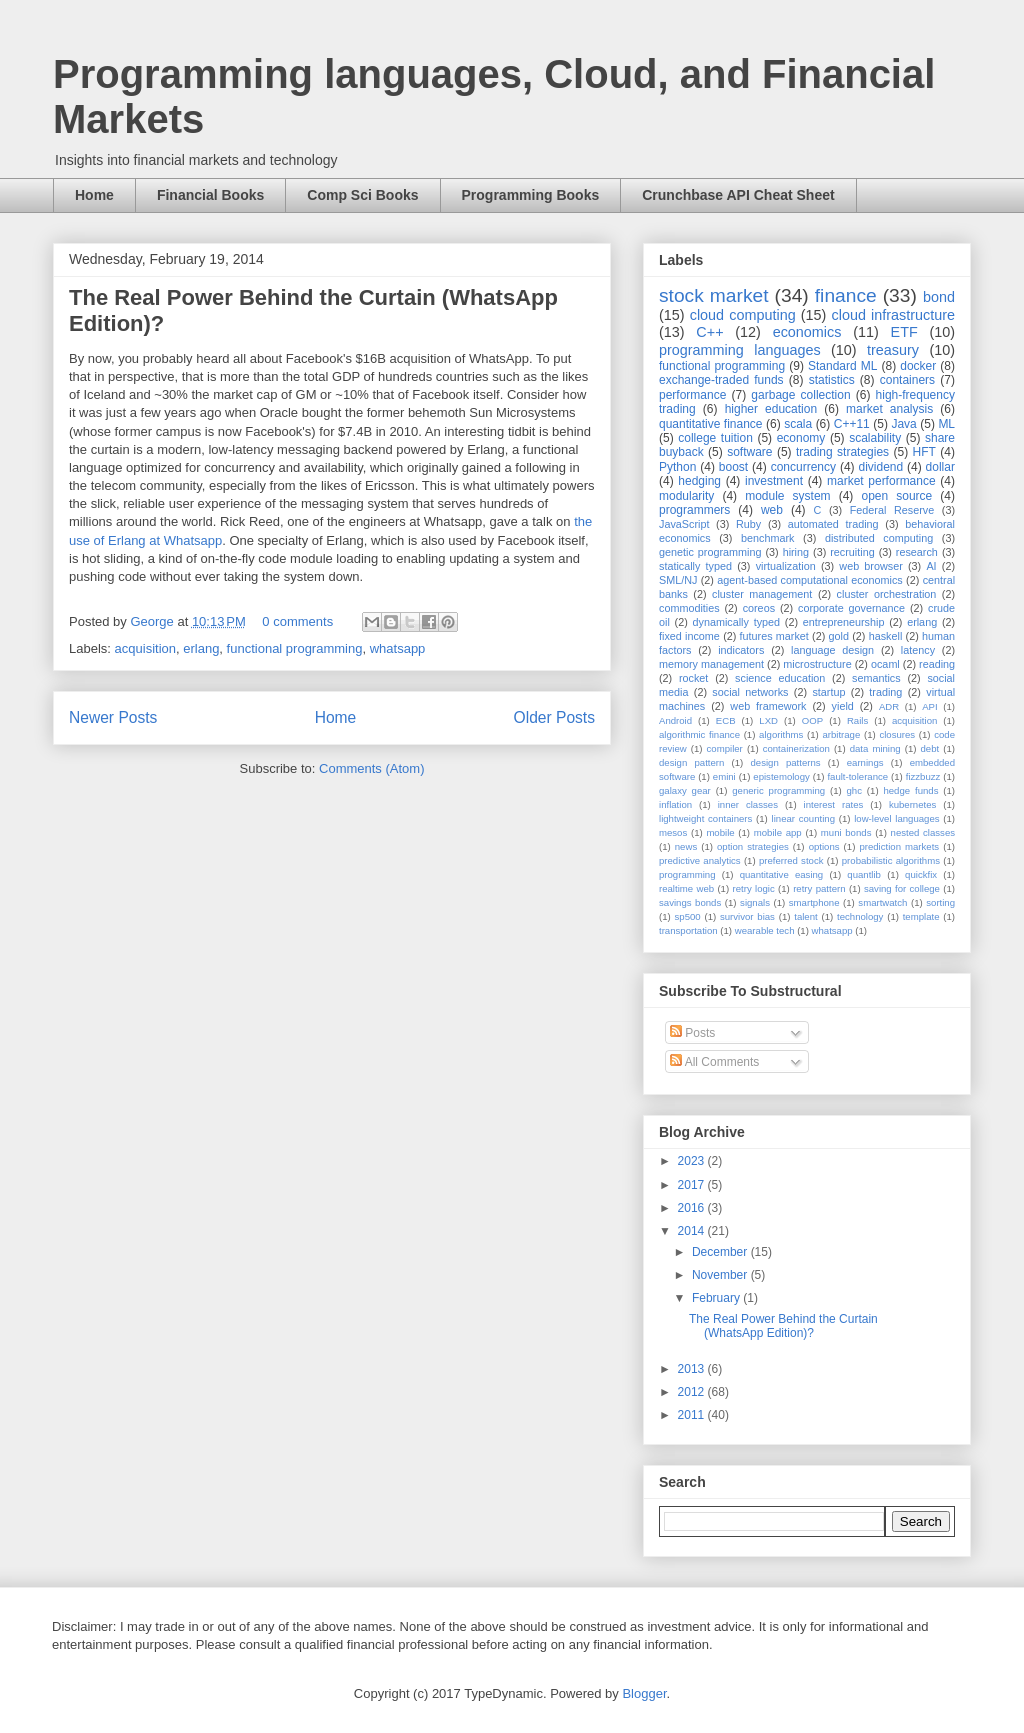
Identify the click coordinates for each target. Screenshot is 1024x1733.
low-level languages (896, 818)
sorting (940, 902)
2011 (693, 1415)
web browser (870, 566)
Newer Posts (113, 717)
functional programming (295, 648)
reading (937, 664)
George (153, 621)
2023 (693, 1161)
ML (946, 424)
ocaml (885, 664)
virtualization (786, 566)
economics (807, 332)
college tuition (715, 438)
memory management (711, 664)
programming (687, 874)
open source (896, 496)
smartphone (814, 902)
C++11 (852, 424)
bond (939, 297)
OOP (812, 720)
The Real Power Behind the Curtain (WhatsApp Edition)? (783, 1326)
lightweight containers (705, 818)
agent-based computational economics (810, 580)
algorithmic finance (699, 734)
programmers (694, 510)
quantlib (864, 874)
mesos (673, 832)
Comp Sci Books (362, 195)
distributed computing (879, 538)
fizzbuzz (923, 776)
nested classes (923, 832)
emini (724, 776)
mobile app (778, 832)
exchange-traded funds (721, 380)
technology (860, 916)
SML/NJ (678, 580)
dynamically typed (737, 622)
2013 (693, 1369)
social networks (750, 692)
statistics (832, 380)
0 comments (297, 621)
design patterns (785, 762)
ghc (854, 790)
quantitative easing (782, 874)
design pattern (691, 762)
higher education (771, 409)
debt (930, 748)
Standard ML (842, 366)
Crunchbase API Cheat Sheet (738, 195)
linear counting (803, 818)
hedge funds (910, 790)
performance (692, 395)
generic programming (778, 790)
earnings (865, 762)
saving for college (902, 888)
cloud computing (743, 315)
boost (733, 467)
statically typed (695, 566)
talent (805, 916)
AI (931, 566)
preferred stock (791, 860)
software (749, 452)
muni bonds (846, 832)
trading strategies (842, 452)
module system (787, 496)
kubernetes (912, 804)
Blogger (644, 1693)
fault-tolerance (857, 776)
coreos (759, 608)
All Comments (714, 1062)
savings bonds (690, 902)
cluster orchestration (887, 594)
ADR (889, 706)
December (721, 1252)
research (917, 552)
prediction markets (899, 846)
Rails (857, 720)
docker (918, 366)
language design (832, 650)
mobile (720, 832)
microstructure (817, 664)
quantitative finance (711, 424)
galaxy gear (685, 790)
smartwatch (882, 902)
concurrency (803, 467)
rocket (693, 678)
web (772, 510)
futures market (774, 636)
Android (675, 720)
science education (780, 678)
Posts (692, 1033)
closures (897, 734)
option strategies (753, 846)
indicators (741, 650)
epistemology (781, 776)
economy (801, 438)
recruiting (852, 552)
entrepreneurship (844, 622)
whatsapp (398, 648)
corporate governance (851, 608)
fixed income (689, 636)
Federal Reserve (892, 510)
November (721, 1275)
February (717, 1298)
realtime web (686, 888)
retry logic (753, 888)
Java (903, 424)
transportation (688, 930)
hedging (699, 481)
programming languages (740, 350)
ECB (726, 720)
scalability (875, 438)
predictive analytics (700, 860)
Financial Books (210, 195)
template (921, 916)
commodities (689, 608)
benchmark (767, 538)
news (686, 846)
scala (798, 424)
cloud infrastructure (893, 315)
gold (839, 636)
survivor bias (747, 916)
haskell (886, 636)
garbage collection (800, 395)
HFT (924, 452)
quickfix (921, 874)
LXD (768, 720)
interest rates (834, 804)
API (929, 706)
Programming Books (531, 195)
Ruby (748, 524)
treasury (893, 350)
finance (846, 295)
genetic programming (710, 552)
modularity (686, 496)
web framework (768, 706)
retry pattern (819, 888)
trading (885, 692)
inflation (675, 804)
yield (843, 706)
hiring (796, 552)
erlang (201, 648)
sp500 (688, 916)
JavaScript (684, 524)
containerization (796, 748)
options (824, 846)
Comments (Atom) (371, 768)
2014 (693, 1231)
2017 (693, 1185)
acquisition (145, 648)
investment (774, 481)
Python (677, 467)
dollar (940, 467)
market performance (881, 481)
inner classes (748, 804)
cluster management (762, 594)
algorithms (781, 734)
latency (918, 650)
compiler (725, 748)
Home (94, 195)
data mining (875, 748)
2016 (693, 1208)
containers (907, 380)
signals (755, 902)
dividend (880, 467)
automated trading (833, 524)
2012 (693, 1392)
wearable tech (765, 930)
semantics (876, 678)
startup (828, 692)
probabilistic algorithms (891, 860)
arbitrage (841, 734)
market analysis (889, 409)
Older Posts (554, 717)
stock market (714, 295)
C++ (709, 332)
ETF (904, 332)
